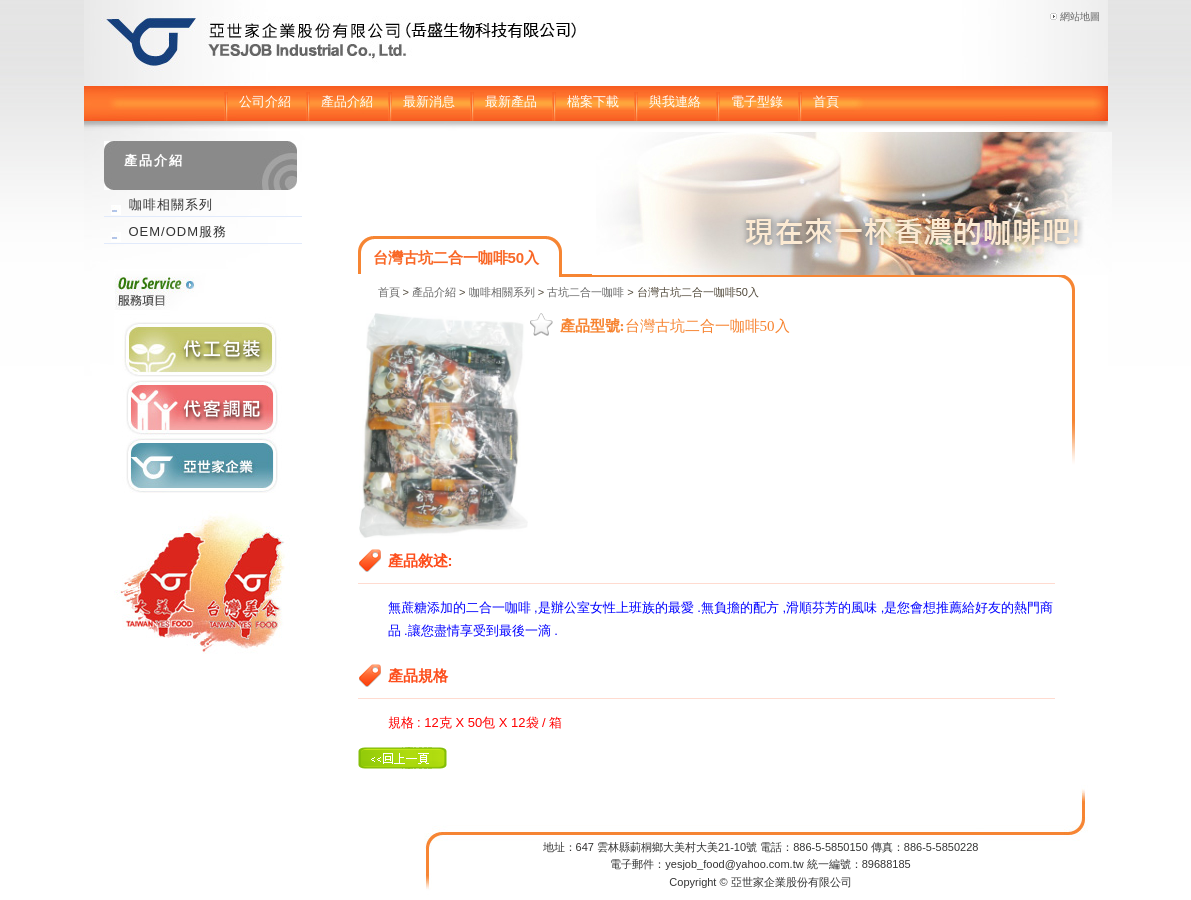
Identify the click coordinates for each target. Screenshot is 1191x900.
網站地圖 (1080, 16)
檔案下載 (593, 101)
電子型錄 (757, 101)
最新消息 (429, 101)
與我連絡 (675, 101)
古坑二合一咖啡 (585, 292)
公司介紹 (265, 101)
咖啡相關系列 (502, 292)
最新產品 (511, 101)
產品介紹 (347, 101)
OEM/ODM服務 (178, 231)
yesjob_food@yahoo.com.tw (734, 864)
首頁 (826, 101)
